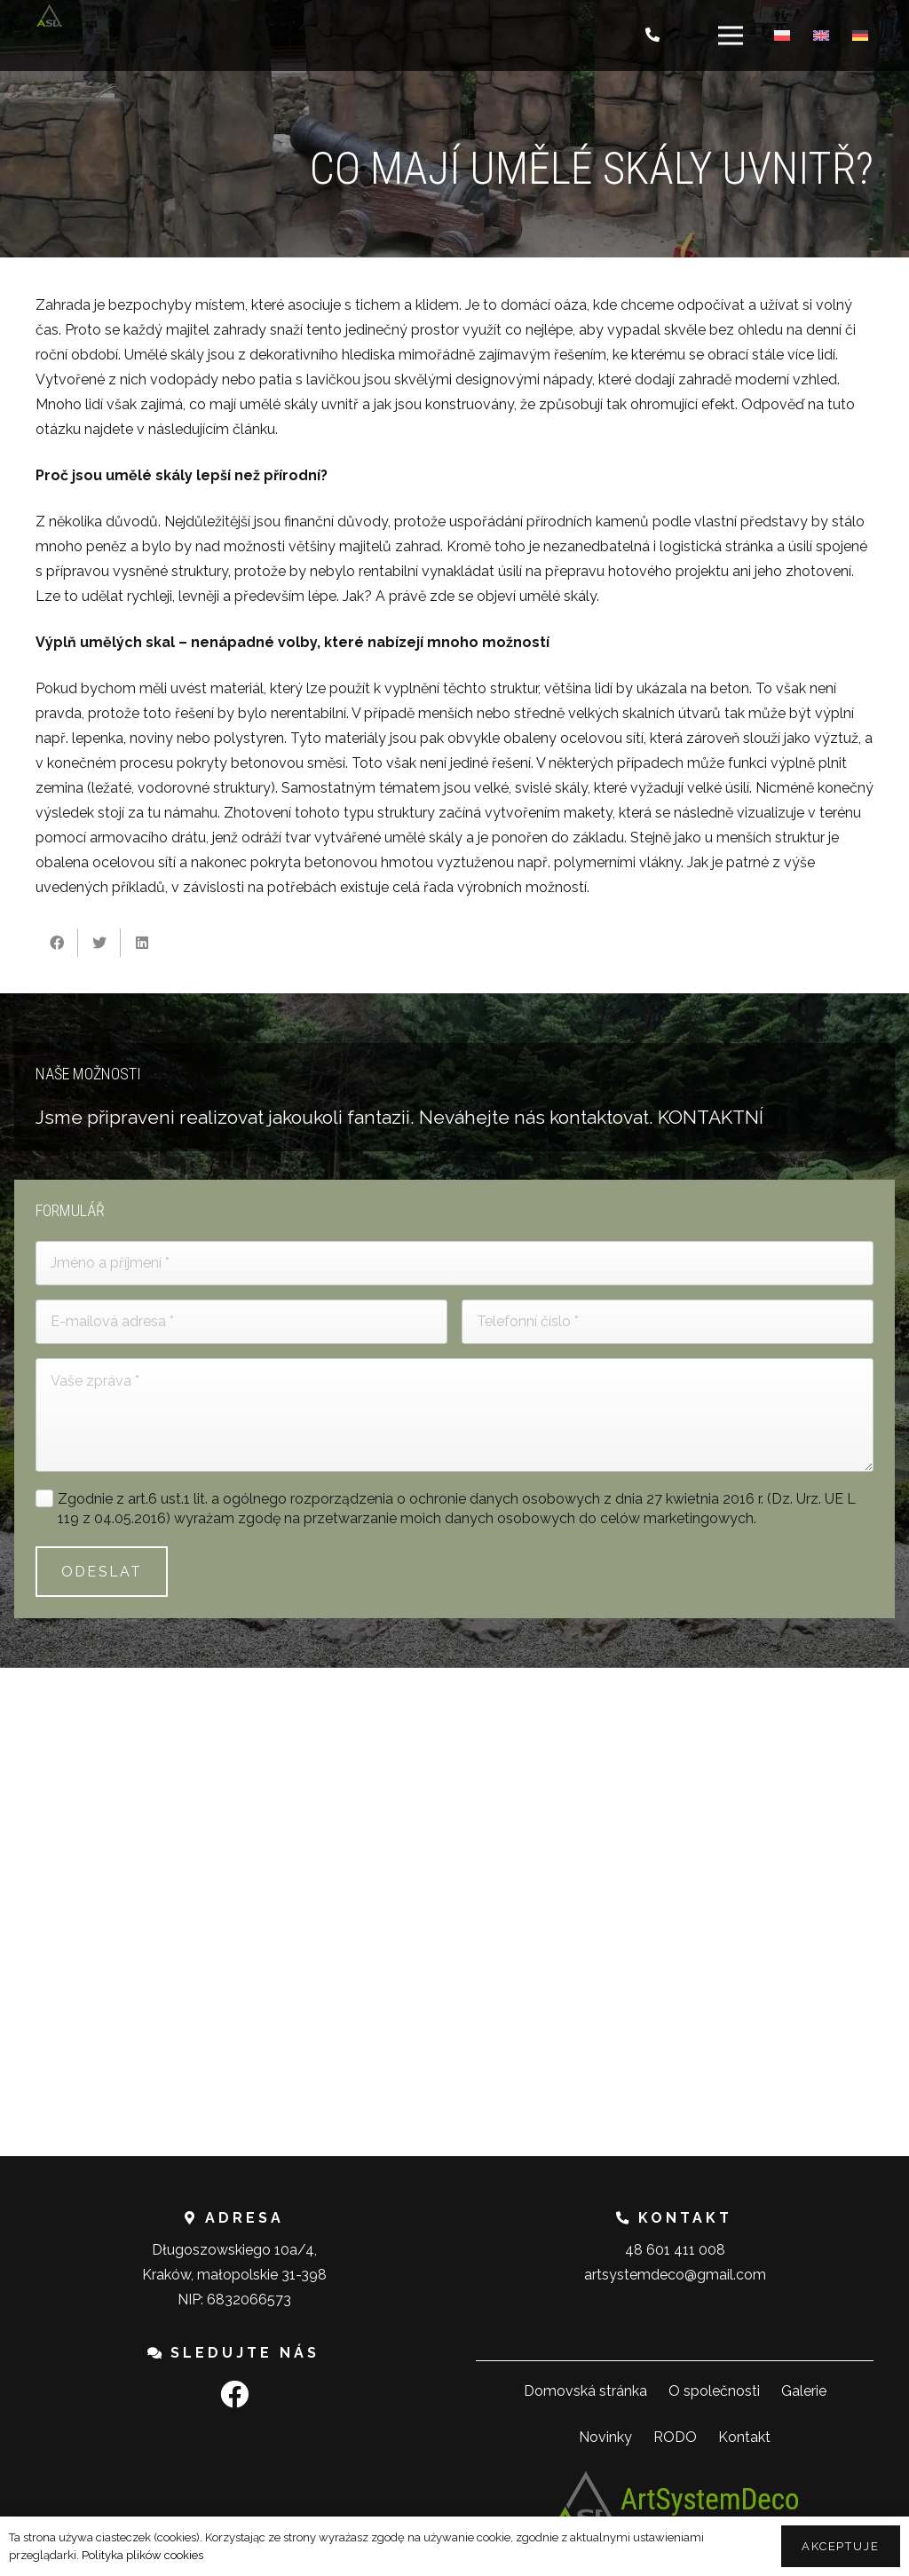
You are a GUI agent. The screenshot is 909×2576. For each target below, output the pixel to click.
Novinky (605, 2437)
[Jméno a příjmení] (454, 1263)
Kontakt (744, 2437)
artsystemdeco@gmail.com (675, 2274)
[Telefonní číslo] (667, 1322)
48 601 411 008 (675, 2249)
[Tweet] (99, 942)
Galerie (803, 2390)
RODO (675, 2437)
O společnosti (714, 2390)
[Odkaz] (49, 15)
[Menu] (731, 35)
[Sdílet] (57, 942)
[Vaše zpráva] (454, 1415)
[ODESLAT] (102, 1572)
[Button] (653, 35)
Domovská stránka (585, 2390)
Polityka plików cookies (142, 2555)
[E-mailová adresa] (241, 1322)
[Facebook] (234, 2394)
